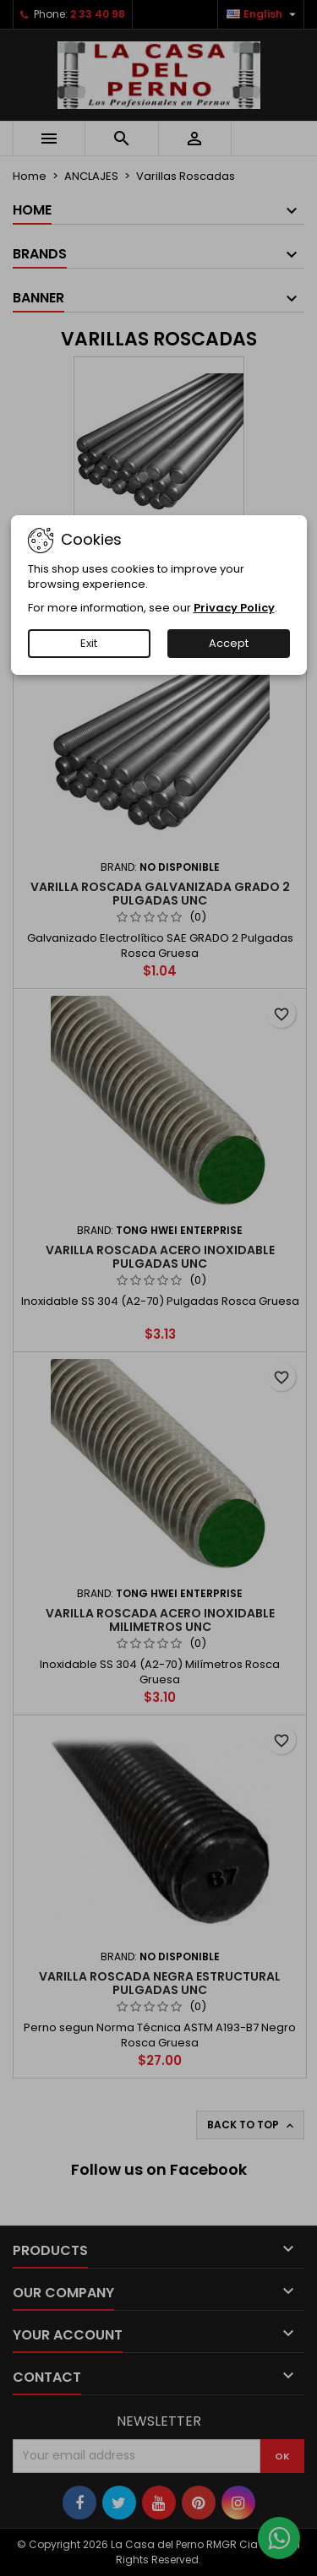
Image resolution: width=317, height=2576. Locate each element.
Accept (229, 643)
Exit (88, 643)
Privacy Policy (234, 608)
